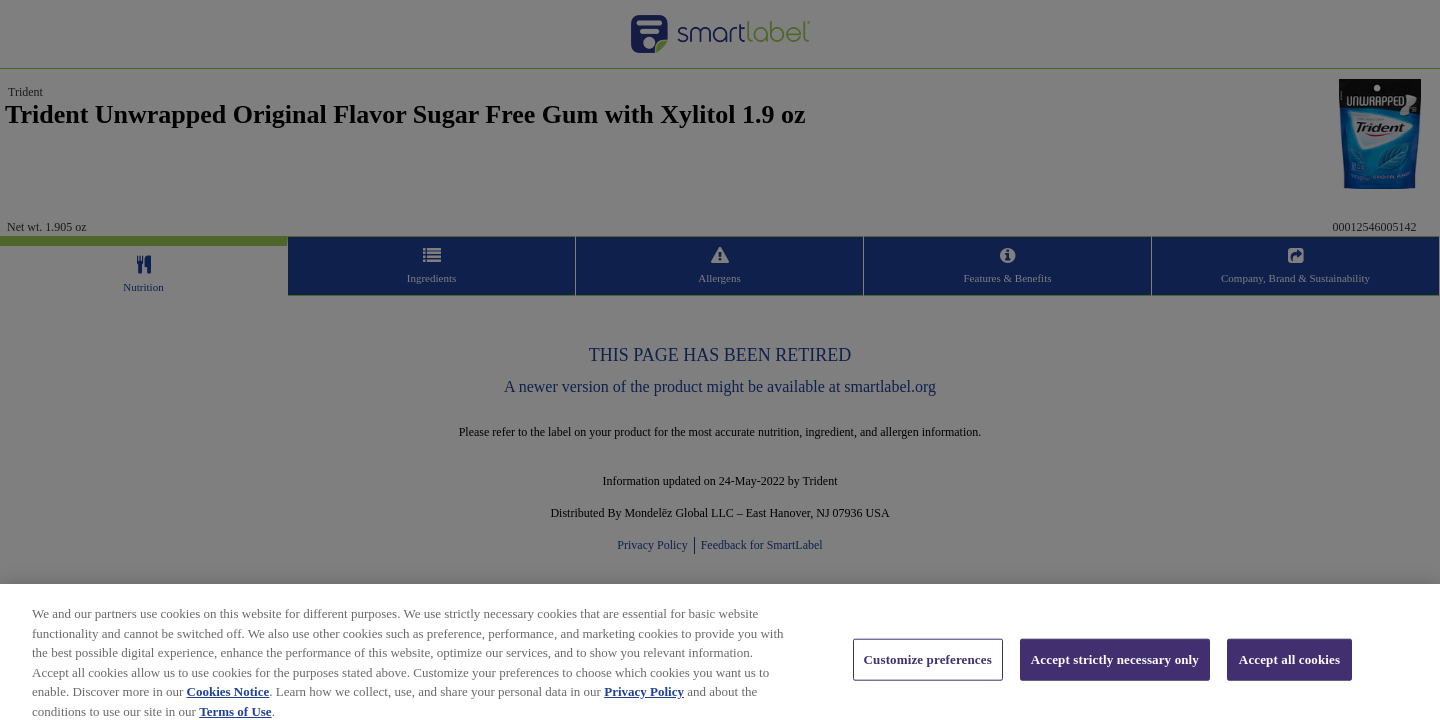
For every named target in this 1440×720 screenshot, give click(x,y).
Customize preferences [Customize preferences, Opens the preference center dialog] (928, 665)
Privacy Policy (644, 698)
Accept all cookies (1289, 665)
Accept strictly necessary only (1115, 665)
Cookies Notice (228, 698)
